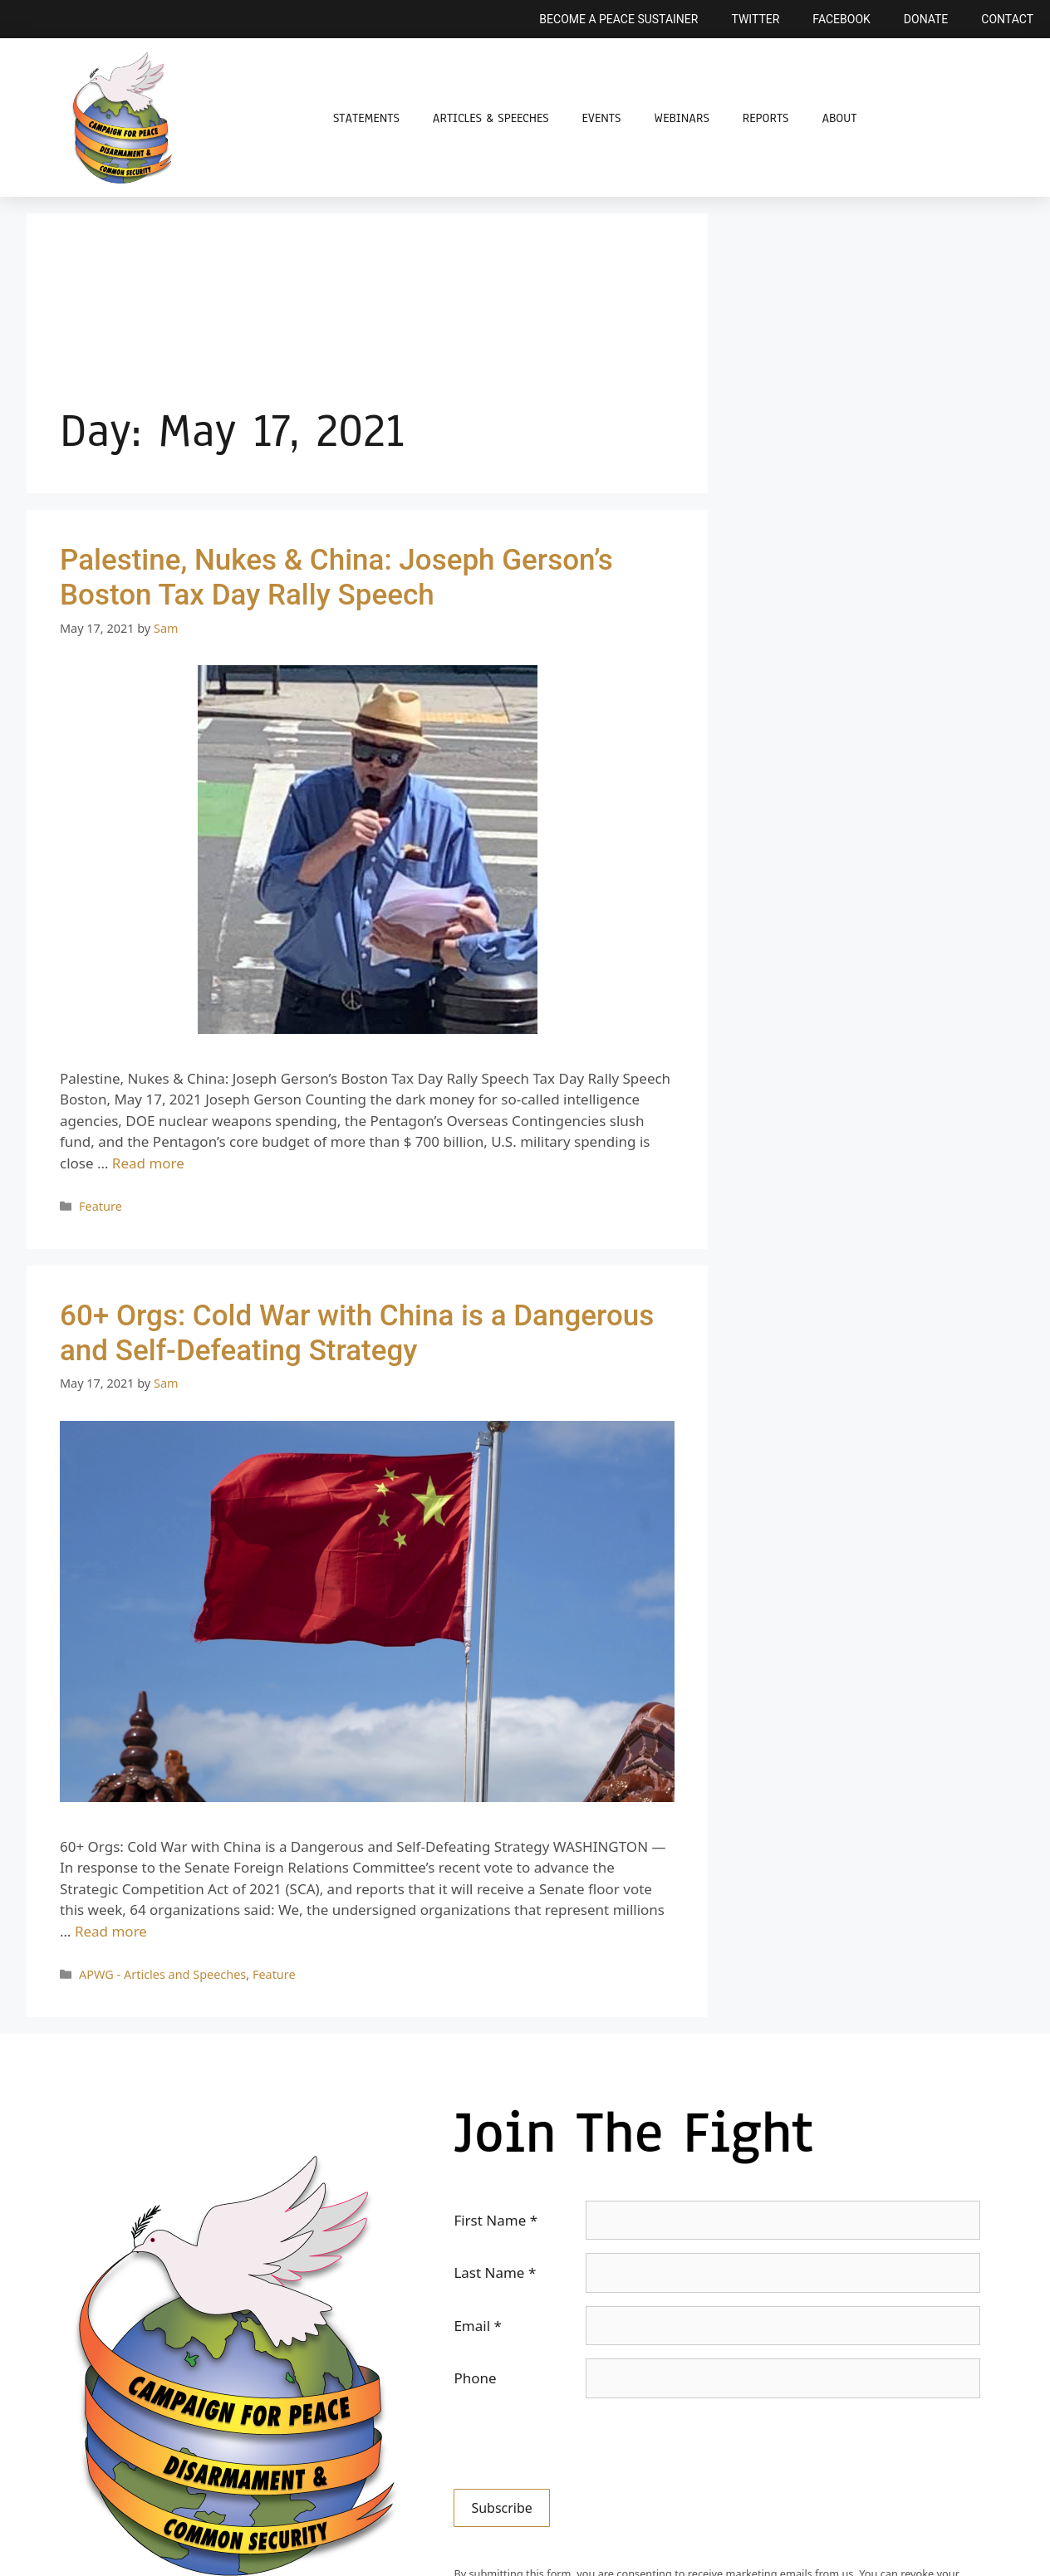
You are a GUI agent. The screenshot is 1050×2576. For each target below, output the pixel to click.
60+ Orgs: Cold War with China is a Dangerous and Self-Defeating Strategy (357, 1333)
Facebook (841, 19)
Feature (100, 1206)
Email (477, 2325)
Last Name (495, 2272)
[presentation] (580, 2444)
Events (601, 118)
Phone (475, 2377)
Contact (1007, 19)
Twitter (755, 19)
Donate (926, 19)
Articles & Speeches (491, 118)
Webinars (681, 118)
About (839, 118)
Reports (766, 118)
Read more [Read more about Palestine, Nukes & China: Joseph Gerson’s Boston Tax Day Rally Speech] (148, 1163)
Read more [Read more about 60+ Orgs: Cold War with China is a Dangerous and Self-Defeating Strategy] (111, 1931)
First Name (495, 2220)
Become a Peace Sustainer (618, 19)
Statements (366, 118)
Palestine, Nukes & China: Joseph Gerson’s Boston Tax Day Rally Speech (336, 577)
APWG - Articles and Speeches (162, 1974)
